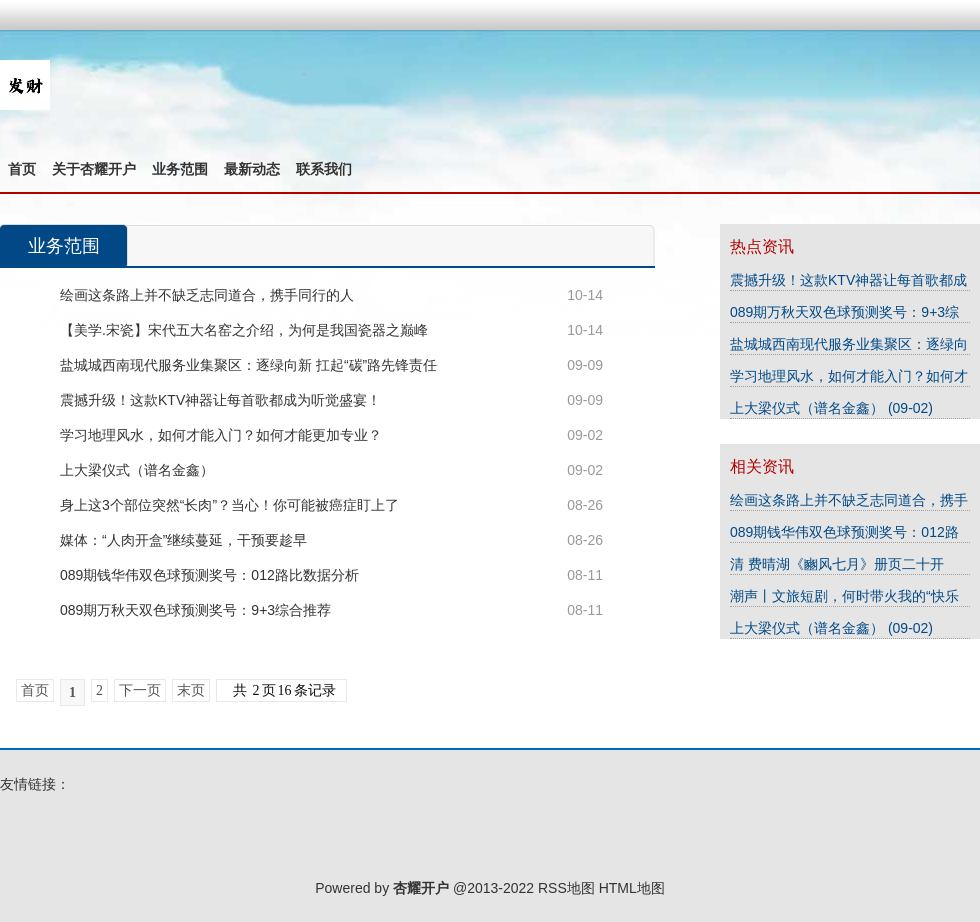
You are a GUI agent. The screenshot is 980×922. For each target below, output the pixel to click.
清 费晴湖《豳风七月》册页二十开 (837, 564)
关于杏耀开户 (94, 169)
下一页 (140, 690)
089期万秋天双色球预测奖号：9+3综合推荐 (195, 610)
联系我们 (324, 169)
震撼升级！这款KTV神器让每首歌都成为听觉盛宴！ (220, 400)
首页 (22, 169)
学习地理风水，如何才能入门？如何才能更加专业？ (221, 435)
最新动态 (252, 169)
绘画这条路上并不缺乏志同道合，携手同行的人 (207, 295)
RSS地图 (566, 888)
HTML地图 (632, 888)
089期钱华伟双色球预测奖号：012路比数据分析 (209, 575)
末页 (191, 690)
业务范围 (180, 169)
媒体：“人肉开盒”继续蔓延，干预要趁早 (183, 540)
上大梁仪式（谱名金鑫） (137, 470)
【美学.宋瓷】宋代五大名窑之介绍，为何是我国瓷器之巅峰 (244, 330)
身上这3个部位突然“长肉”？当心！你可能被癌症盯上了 (229, 505)
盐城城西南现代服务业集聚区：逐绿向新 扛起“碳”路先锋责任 (248, 365)
